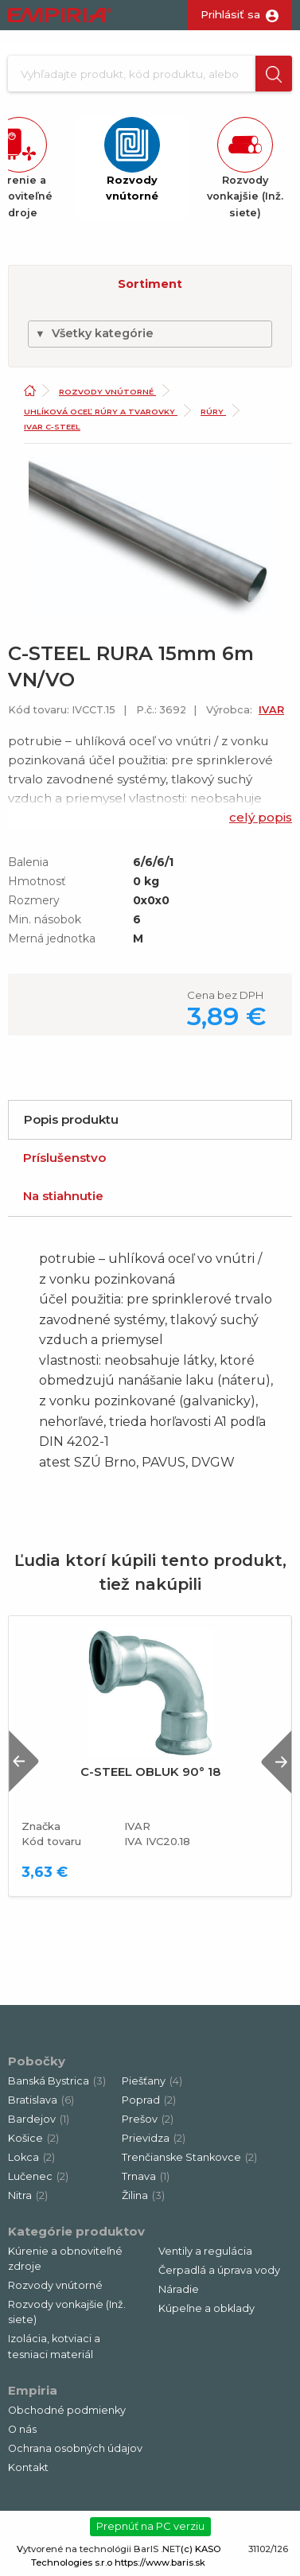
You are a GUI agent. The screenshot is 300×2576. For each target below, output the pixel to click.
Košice (33, 2138)
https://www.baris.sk (160, 2562)
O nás (22, 2429)
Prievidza (153, 2138)
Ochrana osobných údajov (75, 2448)
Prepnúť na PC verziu (150, 2526)
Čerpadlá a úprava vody (219, 2270)
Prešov (147, 2119)
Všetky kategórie (94, 333)
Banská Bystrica (57, 2081)
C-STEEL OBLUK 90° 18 (150, 1772)
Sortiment (150, 284)
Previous (24, 1761)
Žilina (143, 2195)
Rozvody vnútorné (107, 391)
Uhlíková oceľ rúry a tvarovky (100, 411)
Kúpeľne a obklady (206, 2308)
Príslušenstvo (64, 1157)
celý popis (260, 817)
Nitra (28, 2195)
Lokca (31, 2157)
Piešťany (152, 2081)
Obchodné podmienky (67, 2410)
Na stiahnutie (63, 1195)
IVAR (271, 710)
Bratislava (41, 2100)
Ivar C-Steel (52, 426)
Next (276, 1761)
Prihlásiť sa (230, 14)
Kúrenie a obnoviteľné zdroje (65, 2258)
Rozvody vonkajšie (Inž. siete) (67, 2311)
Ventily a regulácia (205, 2251)
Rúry (213, 411)
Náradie (178, 2289)
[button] (273, 73)
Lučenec (38, 2176)
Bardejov (38, 2119)
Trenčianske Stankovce (189, 2157)
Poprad (149, 2100)
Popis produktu (71, 1119)
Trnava (145, 2176)
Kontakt (28, 2467)
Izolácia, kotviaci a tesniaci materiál (54, 2346)
